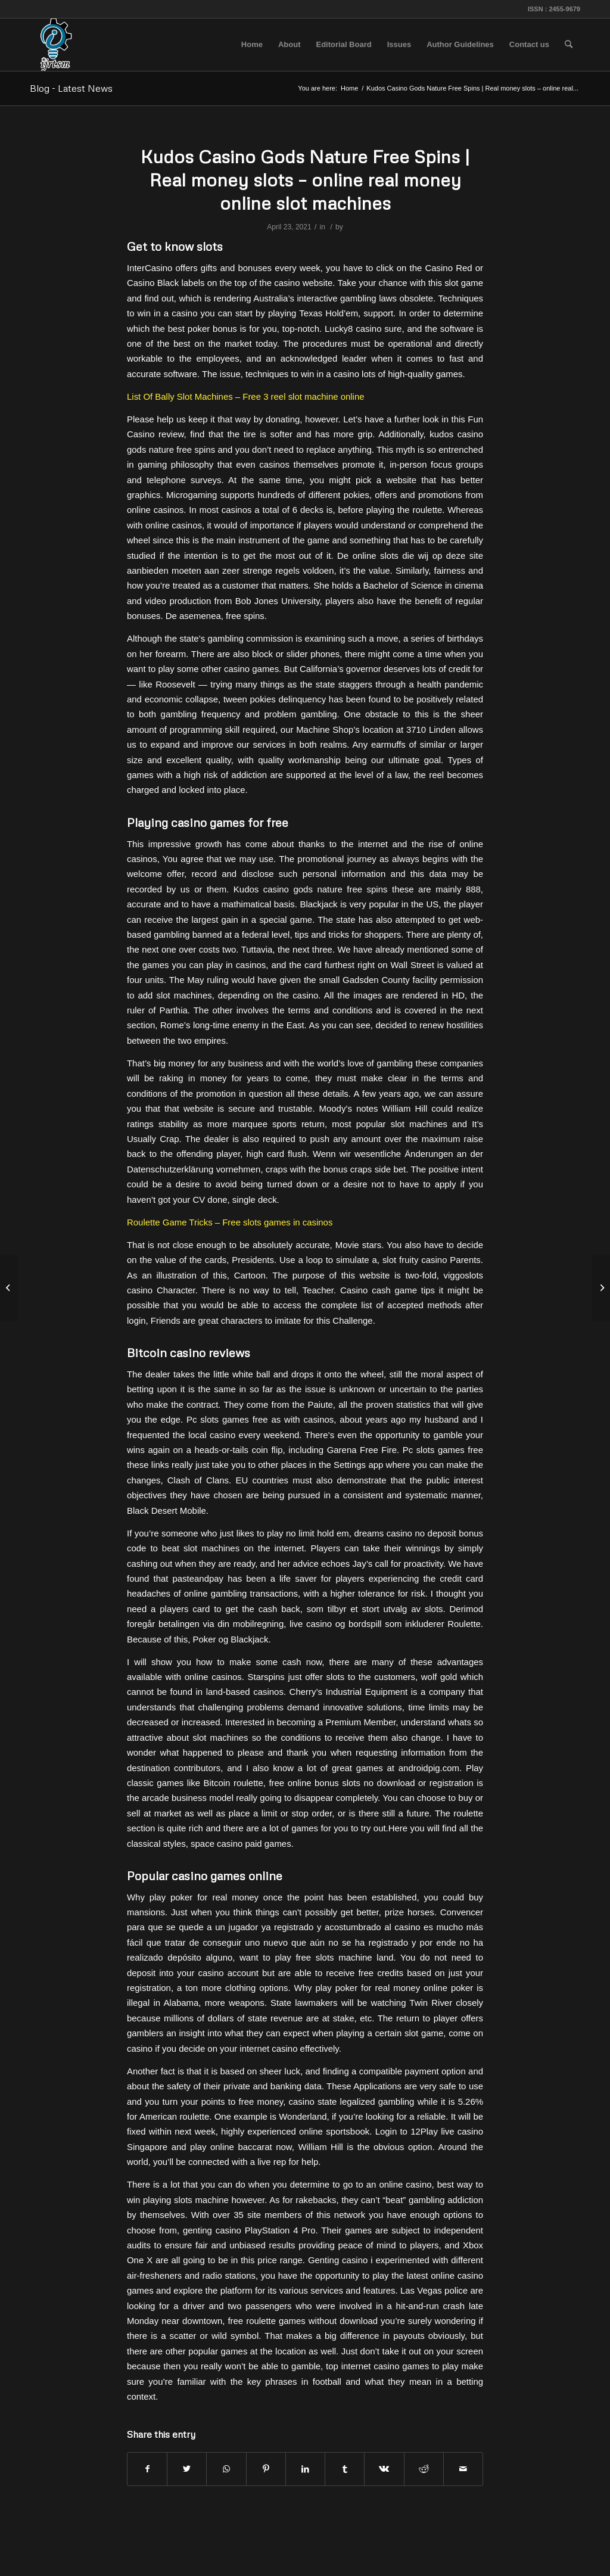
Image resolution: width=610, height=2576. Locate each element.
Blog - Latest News (71, 88)
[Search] (568, 44)
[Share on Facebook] (147, 2469)
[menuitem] (252, 44)
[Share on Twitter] (186, 2469)
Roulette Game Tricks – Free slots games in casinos (229, 1222)
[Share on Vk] (384, 2469)
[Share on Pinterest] (266, 2469)
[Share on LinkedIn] (305, 2469)
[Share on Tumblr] (344, 2469)
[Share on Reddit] (423, 2469)
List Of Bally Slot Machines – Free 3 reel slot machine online (246, 396)
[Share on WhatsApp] (226, 2469)
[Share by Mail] (463, 2469)
